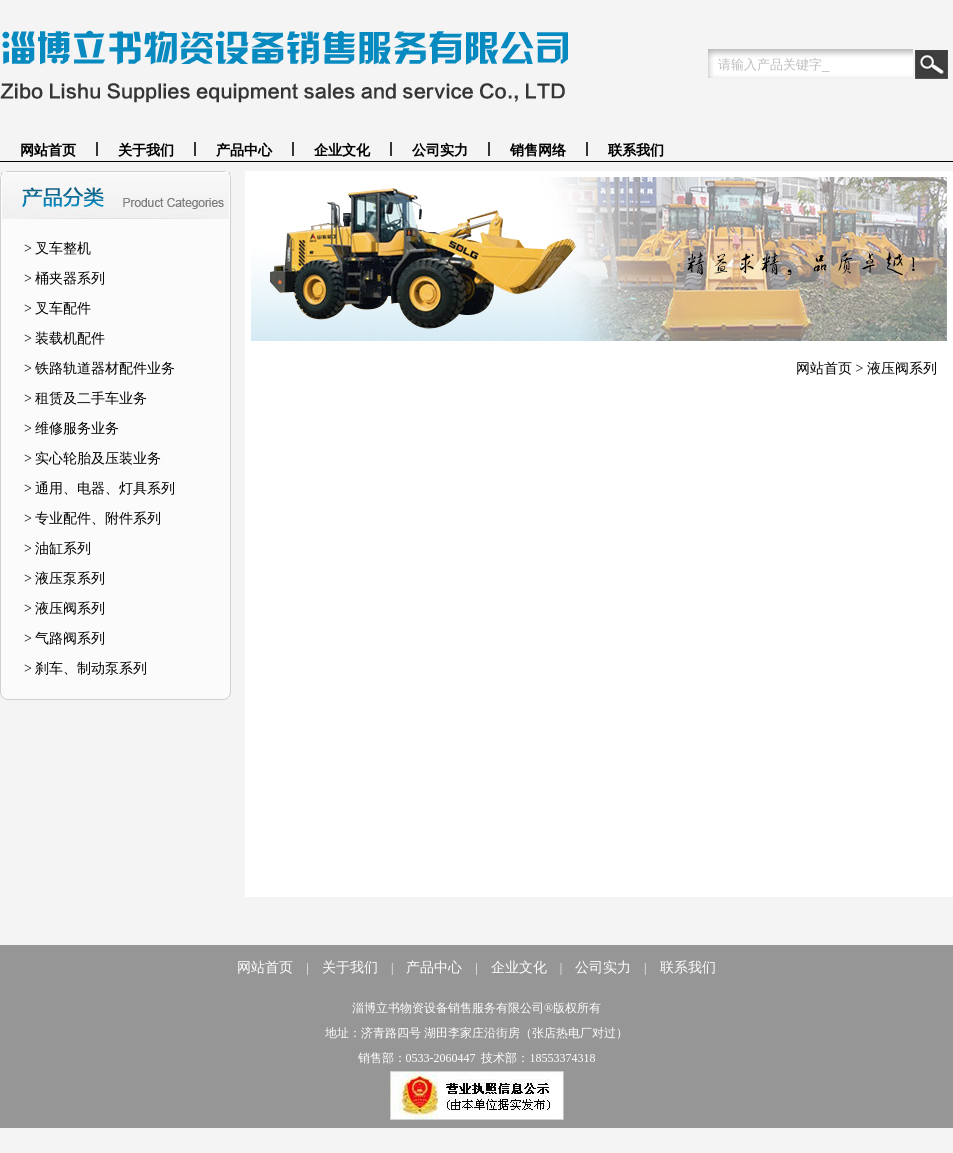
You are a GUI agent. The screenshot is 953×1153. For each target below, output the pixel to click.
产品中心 (244, 150)
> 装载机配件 (64, 338)
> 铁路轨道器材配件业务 (99, 368)
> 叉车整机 (57, 248)
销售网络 (538, 150)
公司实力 (440, 150)
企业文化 (342, 150)
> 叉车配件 (57, 308)
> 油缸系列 (57, 548)
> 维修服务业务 (71, 428)
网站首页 (48, 150)
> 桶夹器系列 (64, 278)
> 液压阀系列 (64, 608)
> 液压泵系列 (64, 578)
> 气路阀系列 (64, 638)
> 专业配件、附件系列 (92, 518)
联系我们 (636, 150)
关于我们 (146, 150)
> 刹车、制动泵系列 (85, 668)
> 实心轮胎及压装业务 (92, 458)
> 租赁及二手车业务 (85, 398)
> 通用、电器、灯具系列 (99, 488)
